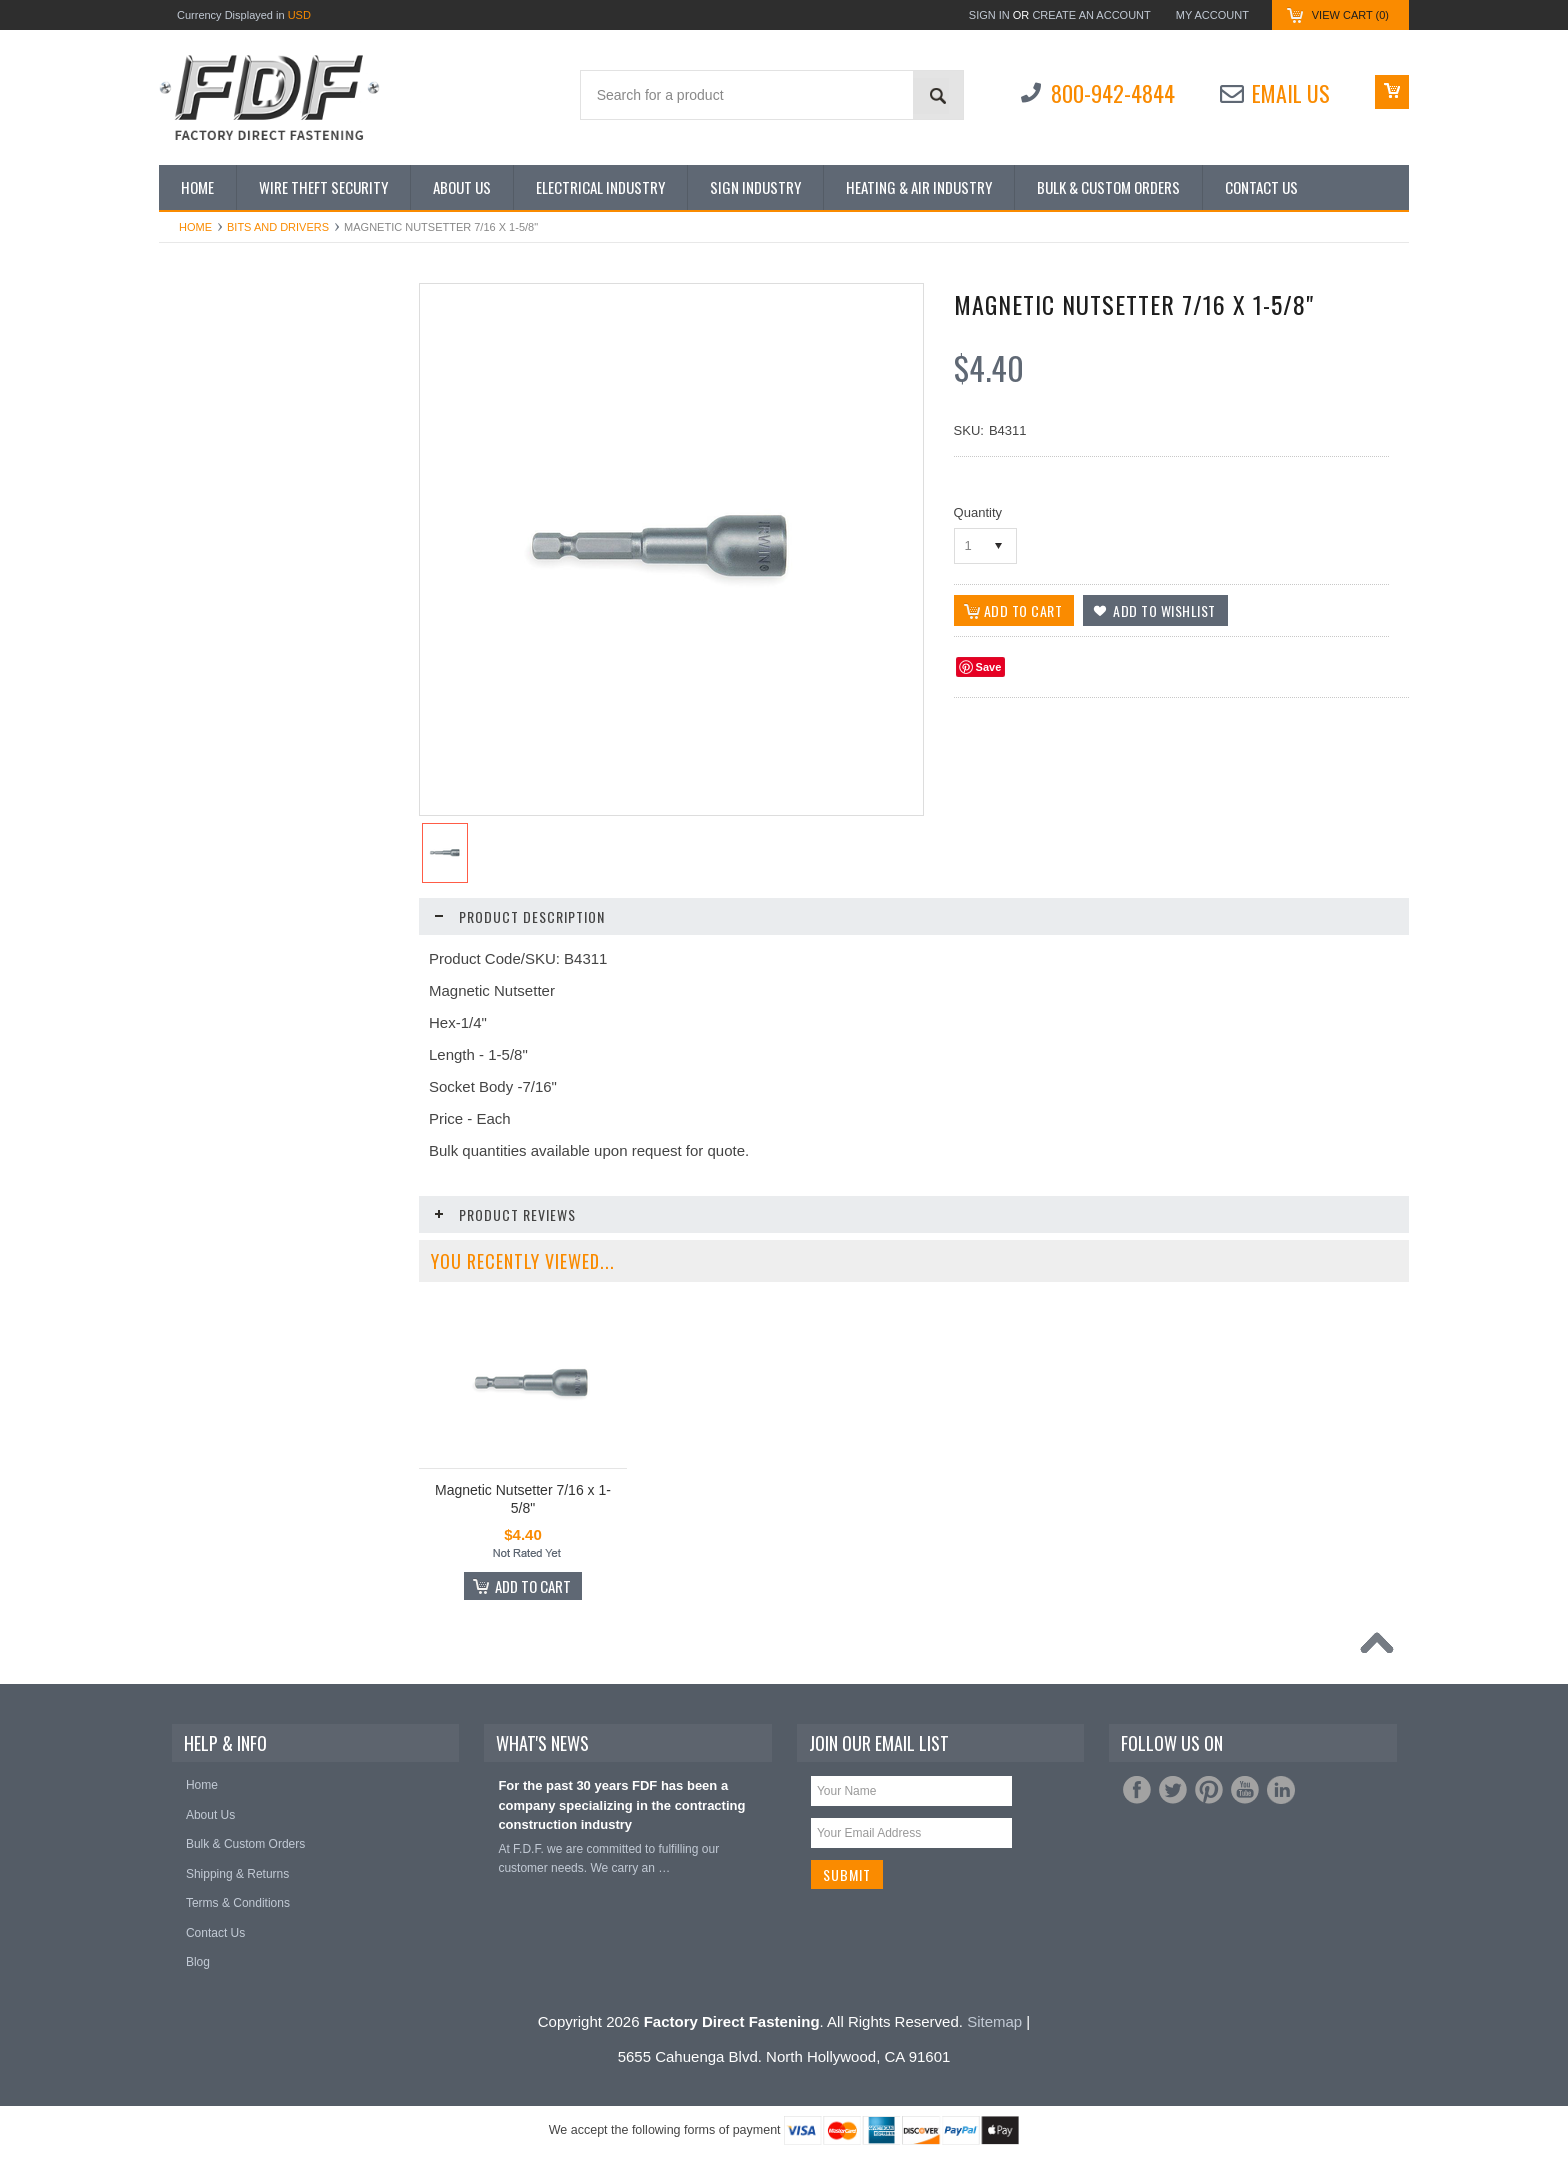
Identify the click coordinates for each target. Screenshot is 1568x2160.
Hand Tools (200, 616)
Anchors (192, 397)
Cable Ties (198, 507)
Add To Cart (289, 1350)
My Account (1212, 15)
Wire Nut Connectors (225, 981)
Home (195, 227)
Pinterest (1209, 1790)
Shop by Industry (215, 361)
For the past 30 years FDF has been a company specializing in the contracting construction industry (621, 1805)
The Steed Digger (217, 908)
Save (989, 667)
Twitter (1173, 1790)
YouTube (1245, 1790)
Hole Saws (198, 653)
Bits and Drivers (278, 227)
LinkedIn (1281, 1790)
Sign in (989, 15)
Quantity (978, 512)
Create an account (1091, 15)
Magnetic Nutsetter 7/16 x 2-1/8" (279, 1272)
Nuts (182, 689)
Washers (193, 945)
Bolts (183, 470)
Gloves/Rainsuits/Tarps (231, 580)
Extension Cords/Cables (234, 543)
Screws (189, 799)
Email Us (1291, 93)
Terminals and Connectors (239, 872)
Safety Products (212, 726)
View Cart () (1350, 15)
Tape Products (208, 835)
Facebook (1137, 1790)
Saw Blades (201, 762)
